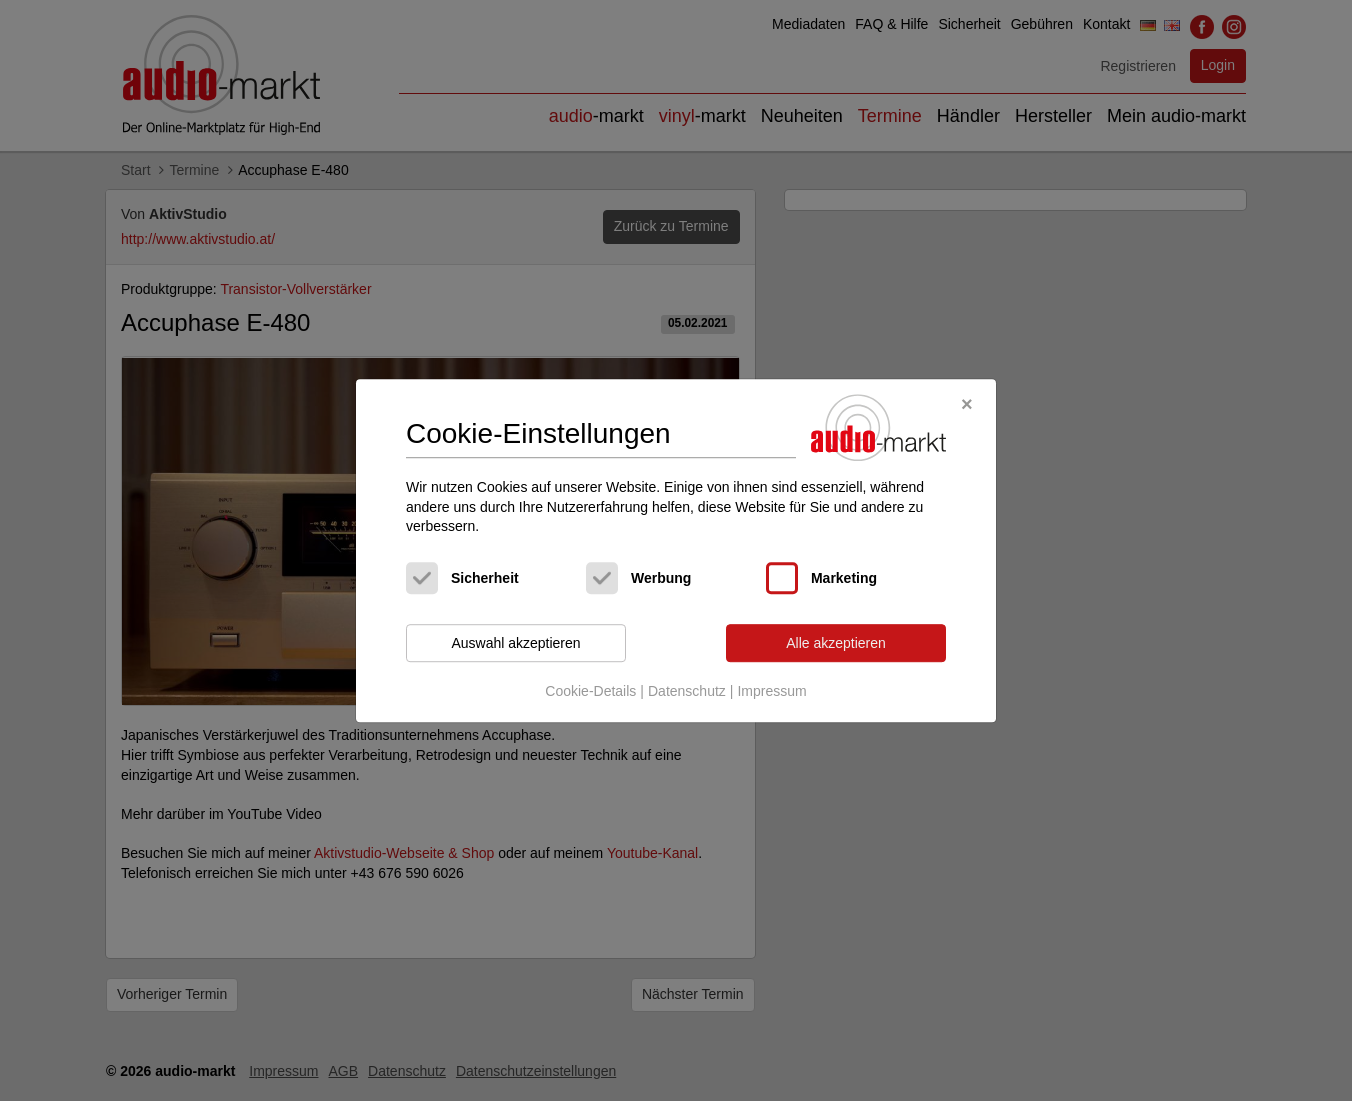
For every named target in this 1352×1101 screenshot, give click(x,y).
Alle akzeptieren (836, 643)
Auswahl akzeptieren (515, 643)
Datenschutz (687, 692)
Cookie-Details (590, 692)
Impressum (771, 692)
